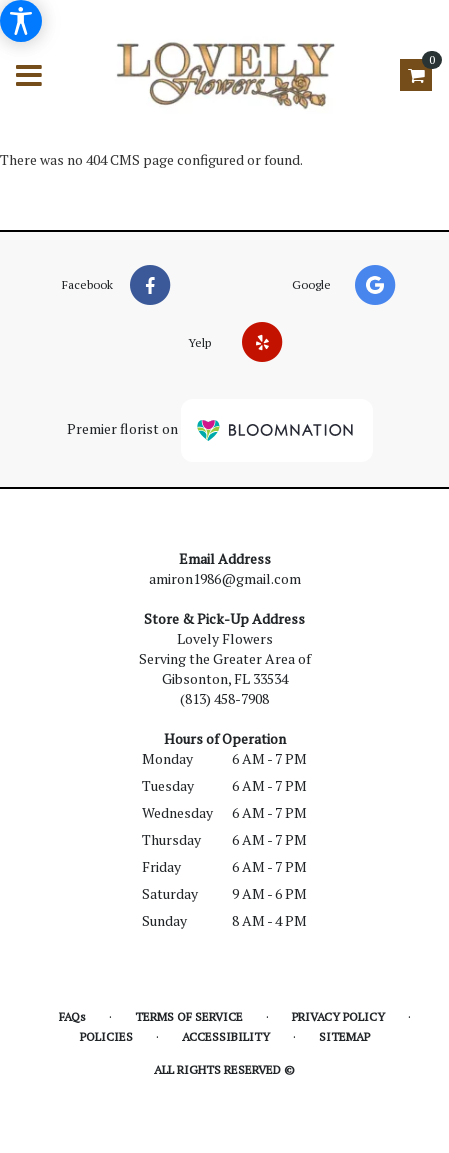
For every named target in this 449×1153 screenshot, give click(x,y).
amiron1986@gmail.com (225, 578)
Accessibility (226, 1036)
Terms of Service (189, 1016)
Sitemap (344, 1036)
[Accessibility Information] (21, 21)
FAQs (72, 1016)
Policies (106, 1036)
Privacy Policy (338, 1016)
